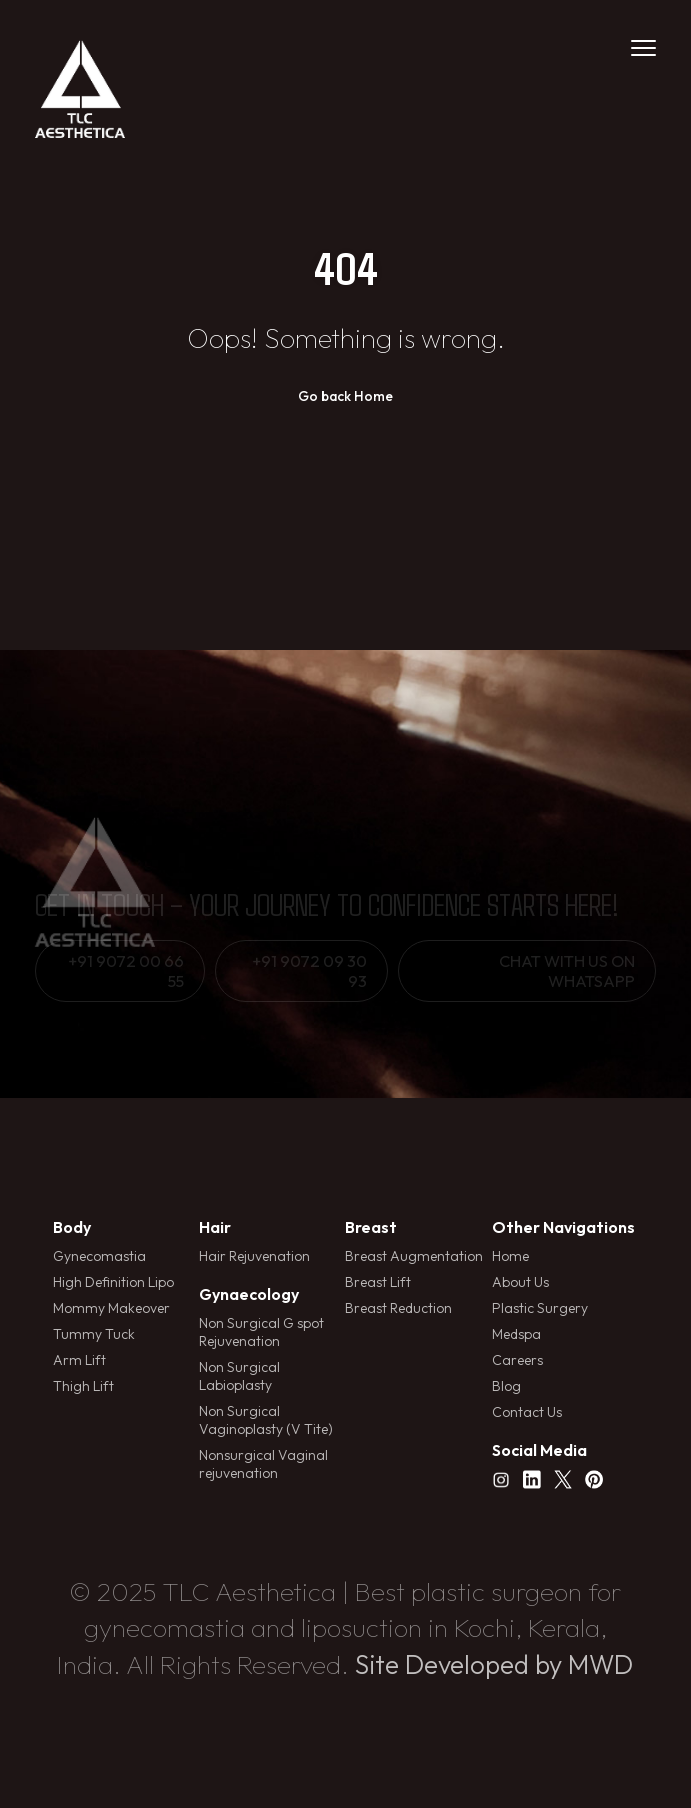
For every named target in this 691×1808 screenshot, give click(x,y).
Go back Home (345, 396)
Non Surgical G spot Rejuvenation (261, 1332)
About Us (520, 1282)
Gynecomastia (99, 1256)
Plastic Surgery (540, 1308)
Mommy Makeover (111, 1308)
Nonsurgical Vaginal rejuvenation (263, 1464)
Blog (506, 1386)
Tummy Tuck (94, 1334)
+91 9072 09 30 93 (309, 971)
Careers (517, 1360)
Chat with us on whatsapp (567, 971)
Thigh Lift (83, 1386)
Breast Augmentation (414, 1256)
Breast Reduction (398, 1308)
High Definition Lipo (113, 1282)
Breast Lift (378, 1282)
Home (510, 1256)
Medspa (516, 1334)
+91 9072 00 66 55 (126, 971)
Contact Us (527, 1412)
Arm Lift (79, 1360)
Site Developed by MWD (494, 1664)
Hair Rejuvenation (254, 1256)
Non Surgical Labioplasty (239, 1376)
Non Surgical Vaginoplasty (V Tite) (266, 1420)
